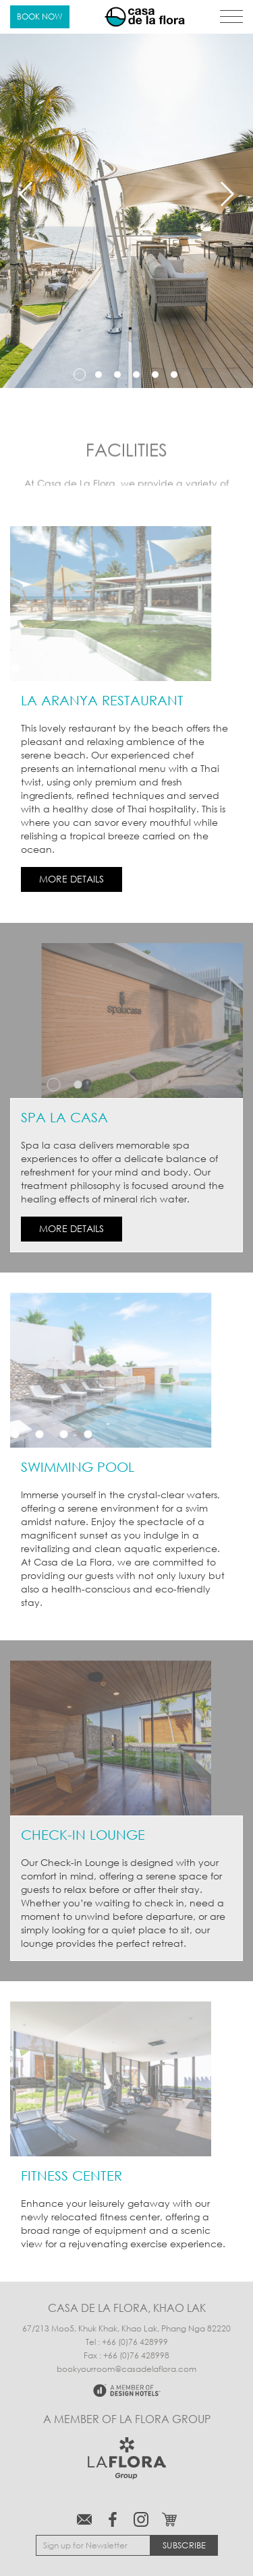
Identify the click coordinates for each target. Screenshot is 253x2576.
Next (227, 194)
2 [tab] (98, 374)
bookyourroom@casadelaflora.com (126, 2369)
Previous (25, 194)
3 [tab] (117, 374)
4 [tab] (136, 374)
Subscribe (184, 2545)
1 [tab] (80, 374)
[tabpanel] (126, 194)
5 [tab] (155, 374)
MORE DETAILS (71, 878)
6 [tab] (174, 374)
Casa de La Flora (145, 17)
